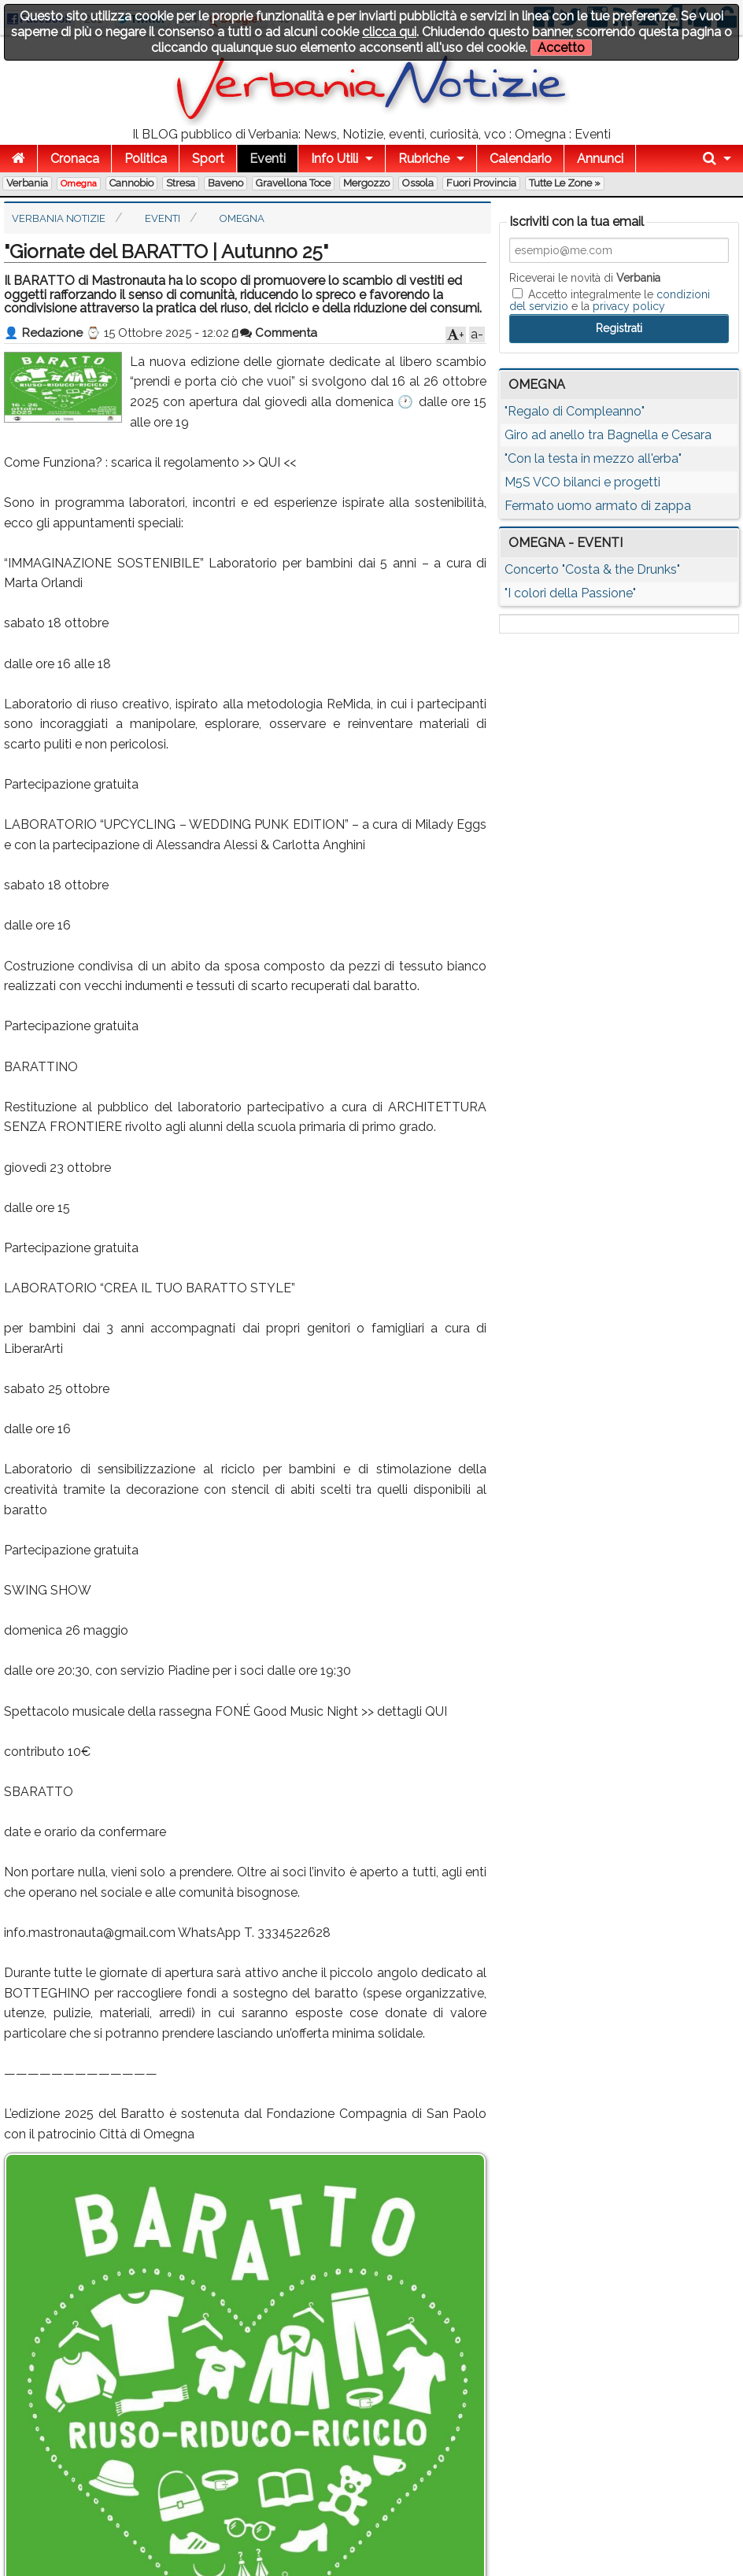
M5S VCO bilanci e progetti (582, 482)
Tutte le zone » (565, 183)
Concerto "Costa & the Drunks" (592, 569)
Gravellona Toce (293, 183)
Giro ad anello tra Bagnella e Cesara (608, 434)
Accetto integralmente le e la (609, 300)
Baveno (225, 183)
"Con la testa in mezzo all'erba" (593, 458)
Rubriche (423, 158)
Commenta (278, 333)
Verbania (27, 183)
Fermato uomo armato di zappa (598, 505)
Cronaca (74, 158)
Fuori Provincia (481, 183)
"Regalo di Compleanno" (575, 411)
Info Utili (334, 158)
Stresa (180, 183)
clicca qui (389, 31)
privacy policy (629, 306)
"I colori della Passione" (570, 593)
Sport (208, 158)
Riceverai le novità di (584, 277)
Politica (145, 158)
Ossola (418, 183)
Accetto (561, 47)
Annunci (600, 158)
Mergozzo (366, 183)
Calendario (521, 158)
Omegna (79, 183)
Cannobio (131, 183)
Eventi (268, 158)
